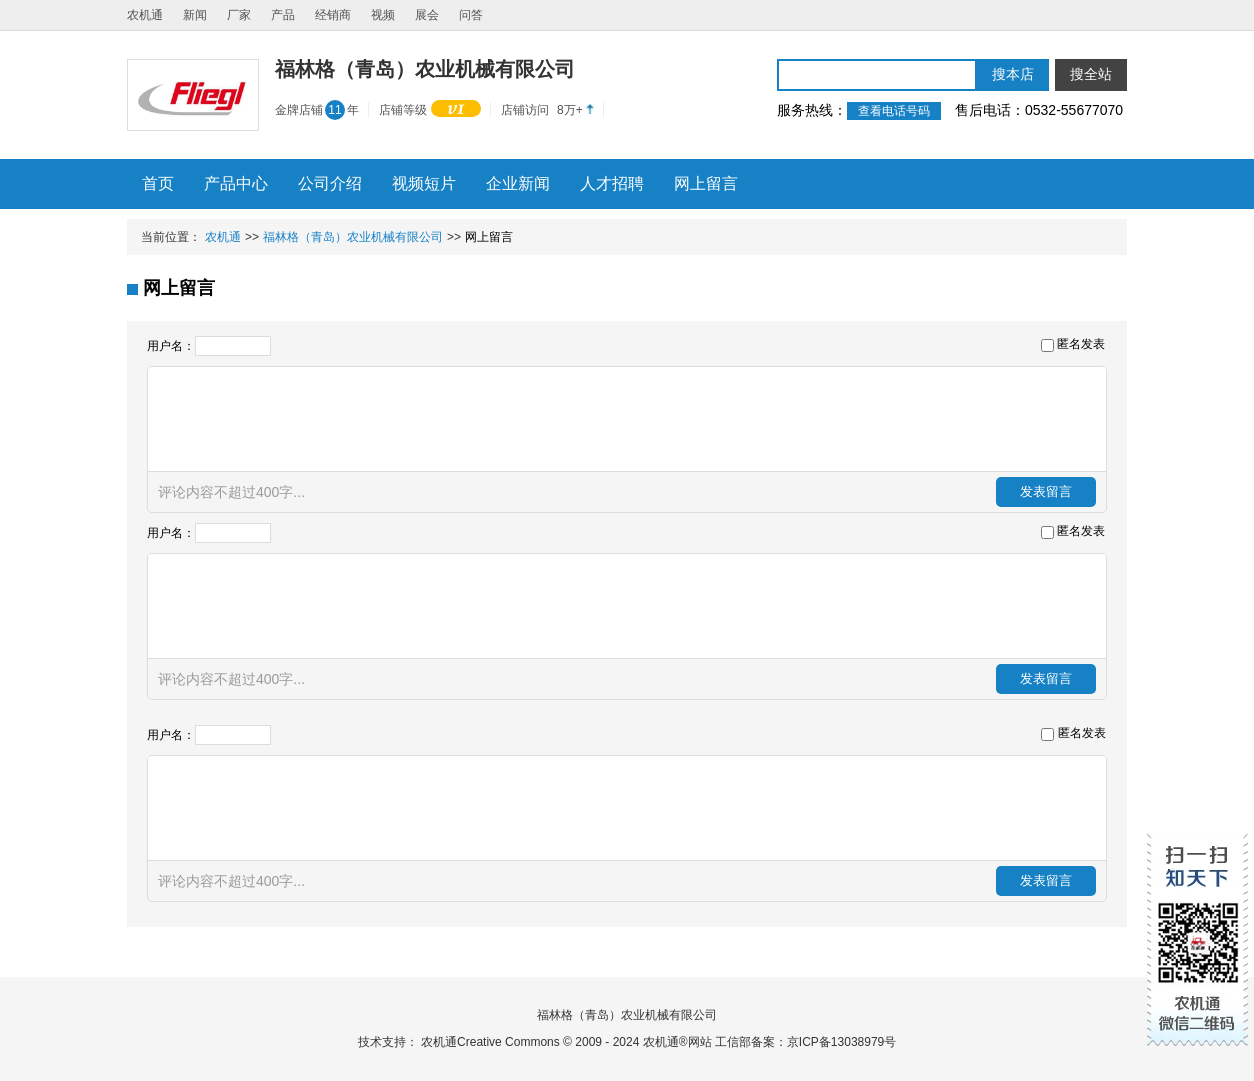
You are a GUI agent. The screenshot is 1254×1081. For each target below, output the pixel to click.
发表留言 (1046, 491)
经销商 (333, 15)
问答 (471, 15)
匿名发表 (1081, 344)
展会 (427, 15)
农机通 (145, 15)
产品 (283, 15)
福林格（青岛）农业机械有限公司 (353, 237)
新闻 (195, 15)
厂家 (239, 15)
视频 (383, 15)
